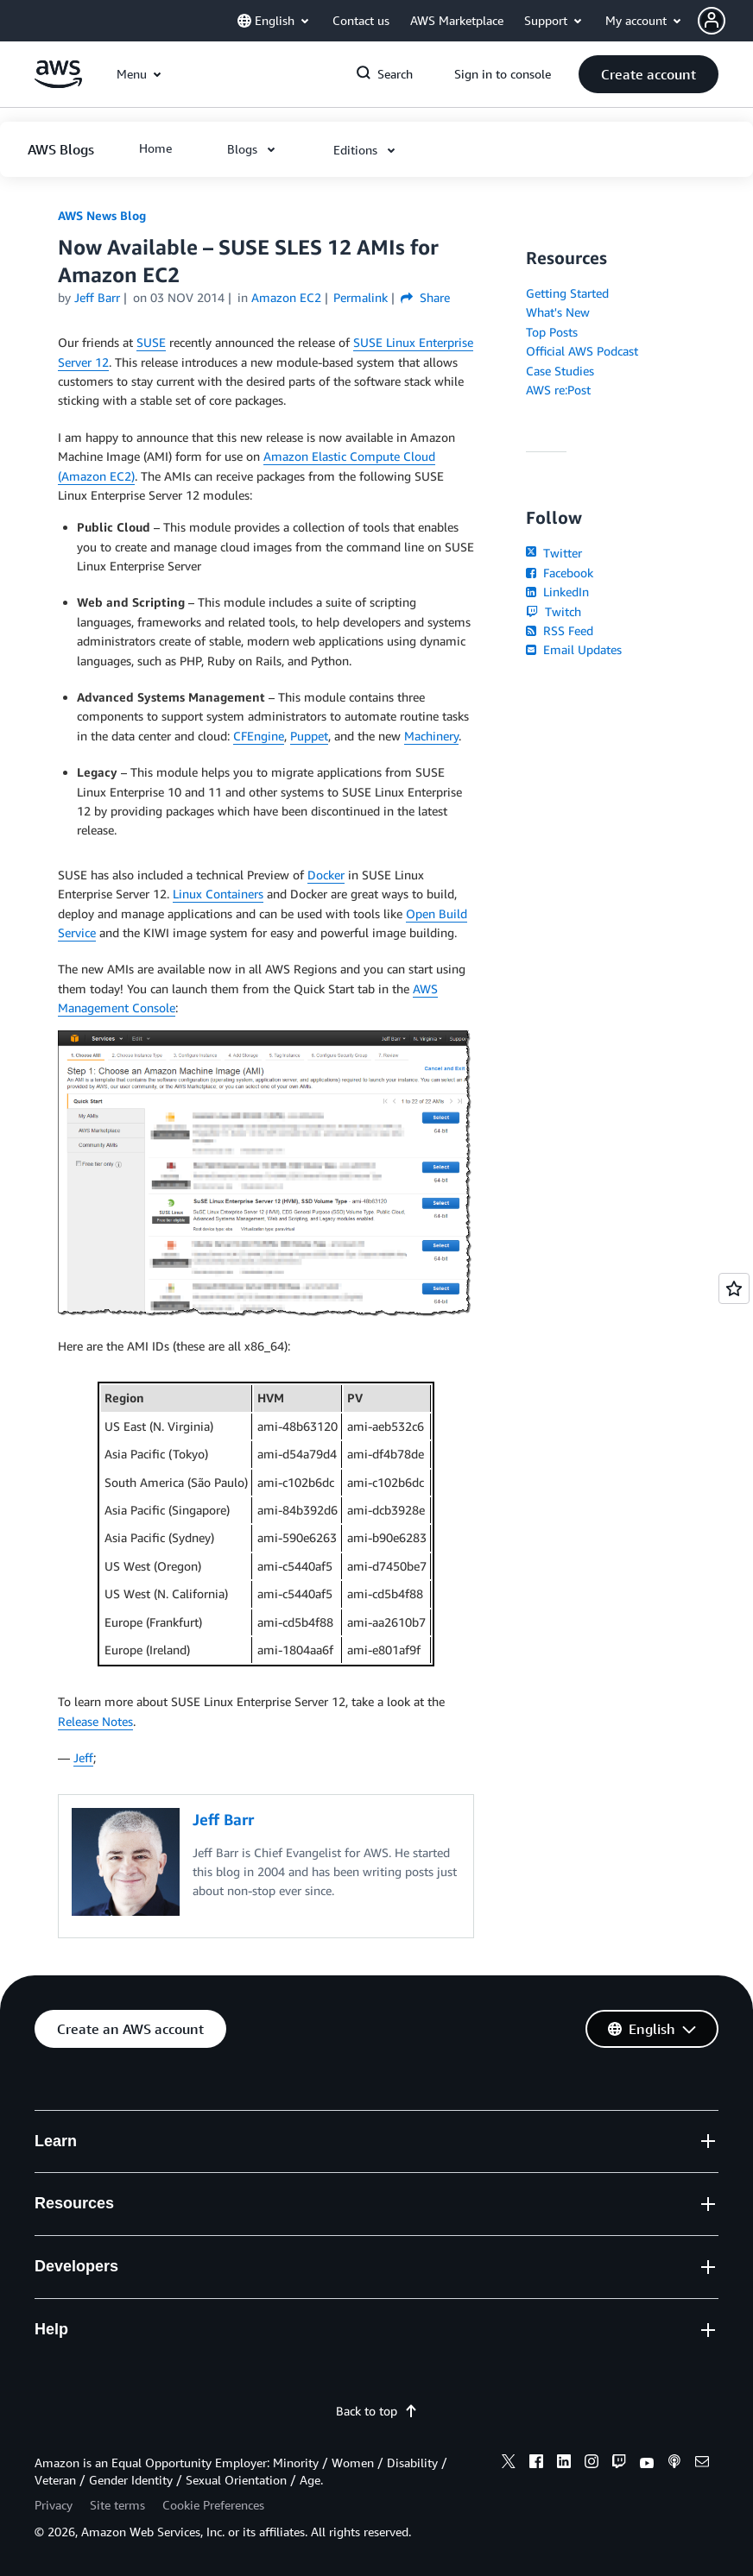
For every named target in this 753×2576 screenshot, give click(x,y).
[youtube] (647, 2463)
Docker (326, 874)
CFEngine (258, 735)
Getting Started (567, 293)
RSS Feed (559, 630)
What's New (558, 312)
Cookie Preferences (213, 2504)
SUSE (151, 342)
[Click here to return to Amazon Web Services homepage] (58, 83)
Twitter (554, 552)
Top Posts (552, 331)
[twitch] (619, 2463)
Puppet (309, 735)
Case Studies (560, 370)
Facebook (559, 572)
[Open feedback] (734, 1288)
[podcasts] (674, 2463)
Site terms (117, 2504)
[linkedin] (564, 2463)
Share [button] (425, 297)
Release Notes (95, 1721)
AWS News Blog (102, 215)
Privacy (54, 2504)
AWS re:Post (558, 389)
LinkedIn (557, 591)
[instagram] (591, 2463)
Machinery (431, 735)
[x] (509, 2463)
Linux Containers (218, 893)
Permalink (360, 297)
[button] (725, 20)
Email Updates (574, 649)
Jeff (83, 1757)
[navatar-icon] (711, 21)
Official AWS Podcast (582, 350)
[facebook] (536, 2463)
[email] (702, 2463)
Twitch (553, 611)
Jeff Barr (97, 297)
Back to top (377, 2410)
